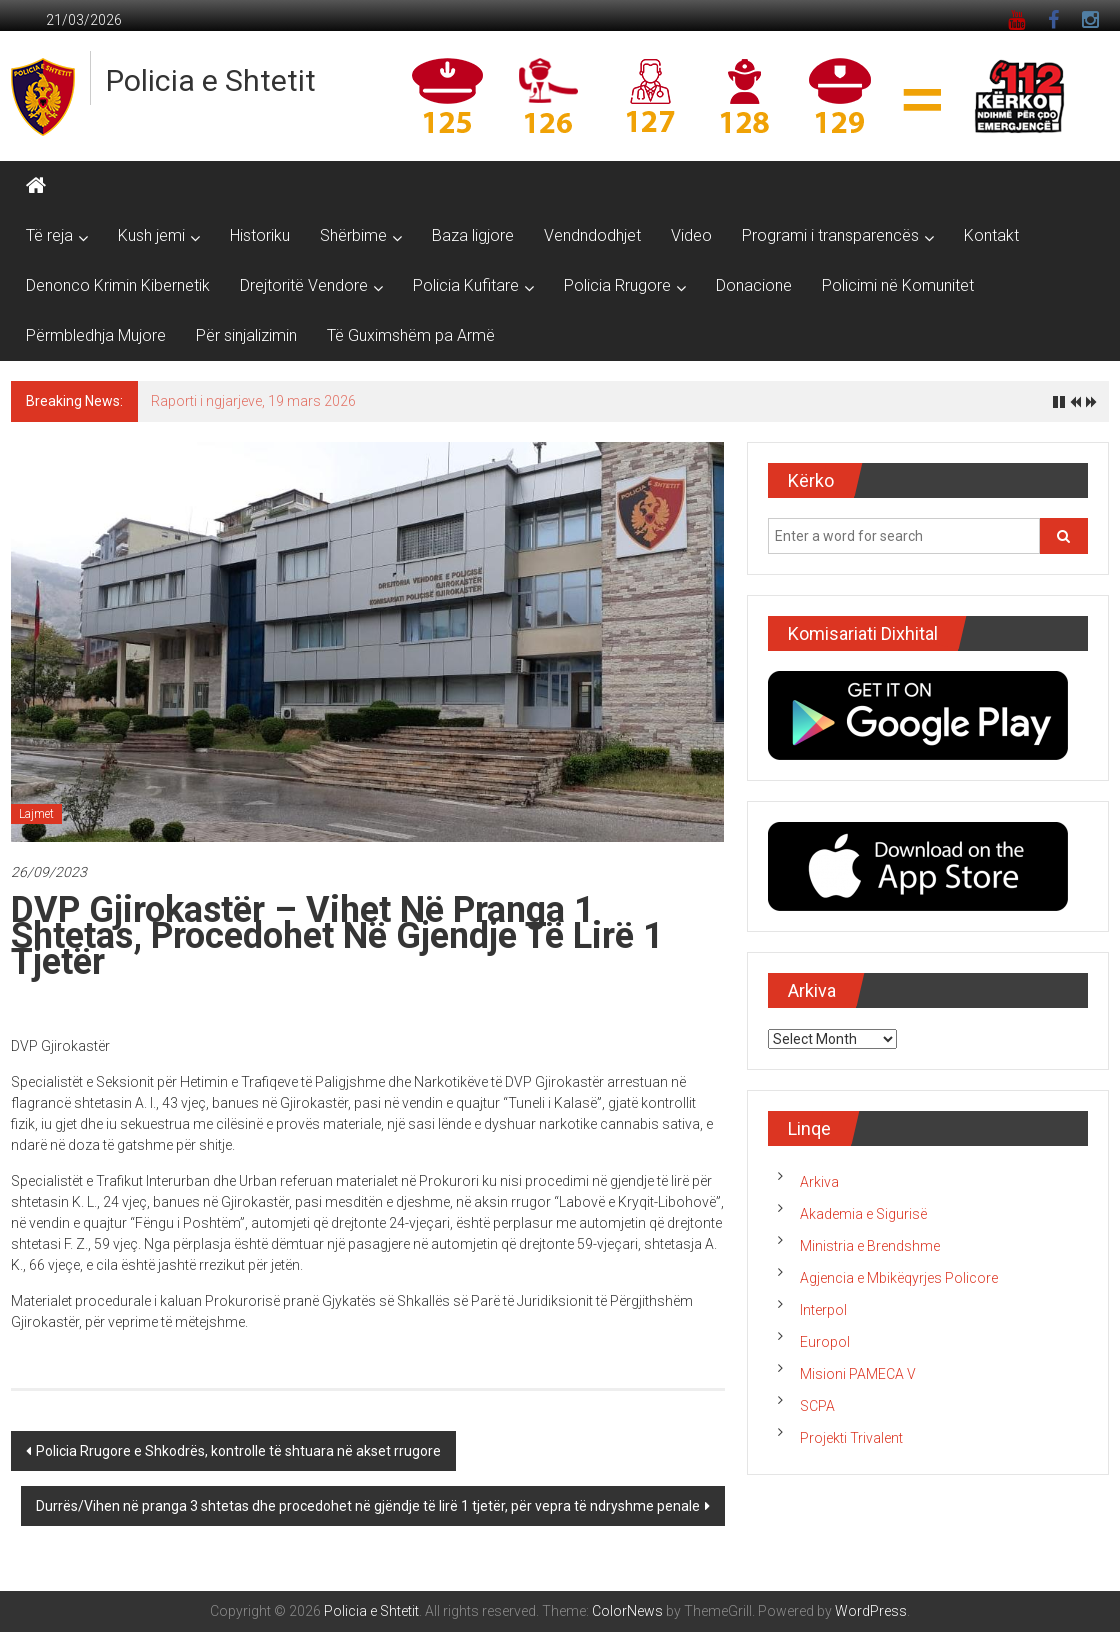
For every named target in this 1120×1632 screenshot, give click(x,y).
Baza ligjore (473, 235)
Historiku (260, 235)
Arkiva (819, 1182)
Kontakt (991, 235)
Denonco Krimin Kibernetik (118, 285)
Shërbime (353, 235)
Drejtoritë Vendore (304, 285)
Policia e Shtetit (211, 80)
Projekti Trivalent (851, 1438)
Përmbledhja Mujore (96, 335)
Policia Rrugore (617, 285)
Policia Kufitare (466, 285)
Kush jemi (151, 235)
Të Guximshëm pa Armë (411, 335)
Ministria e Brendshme (870, 1246)
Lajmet (36, 814)
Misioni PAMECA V (858, 1374)
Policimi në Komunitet (898, 285)
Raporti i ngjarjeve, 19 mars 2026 (253, 401)
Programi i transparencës (830, 235)
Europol (825, 1342)
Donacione (754, 285)
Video (691, 235)
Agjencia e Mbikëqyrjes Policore (899, 1278)
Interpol (823, 1310)
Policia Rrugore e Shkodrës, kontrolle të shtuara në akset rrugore (238, 1451)
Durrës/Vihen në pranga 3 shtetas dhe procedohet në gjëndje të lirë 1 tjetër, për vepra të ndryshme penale (368, 1506)
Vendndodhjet (592, 235)
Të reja (49, 235)
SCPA (817, 1406)
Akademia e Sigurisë (863, 1214)
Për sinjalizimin (246, 335)
